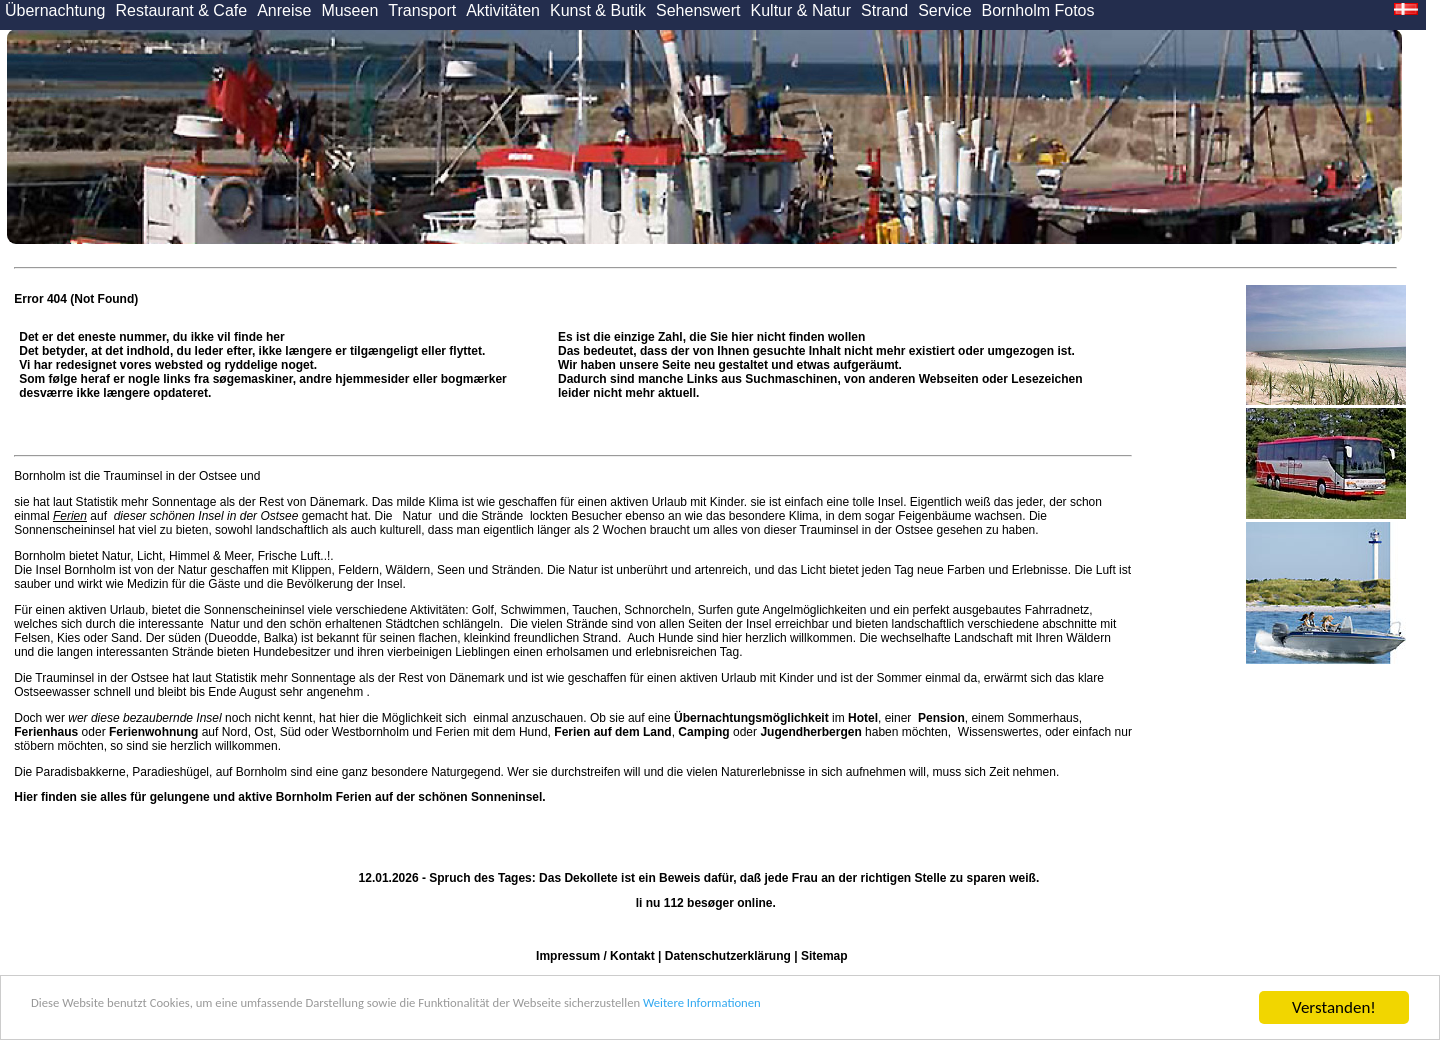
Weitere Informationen (931, 1008)
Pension (941, 718)
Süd (290, 732)
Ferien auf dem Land (612, 732)
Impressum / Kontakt (595, 956)
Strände (502, 516)
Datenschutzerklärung (728, 956)
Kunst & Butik (598, 10)
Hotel (863, 718)
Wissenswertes (998, 732)
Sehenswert (698, 10)
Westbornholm (370, 732)
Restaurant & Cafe (182, 10)
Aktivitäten (503, 10)
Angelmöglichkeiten (813, 610)
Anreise (284, 10)
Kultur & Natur (801, 10)
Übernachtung (55, 10)
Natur (417, 516)
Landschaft (983, 638)
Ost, (265, 732)
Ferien (70, 516)
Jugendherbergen (810, 732)
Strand (884, 10)
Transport (422, 10)
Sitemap (824, 956)
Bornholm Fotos (1038, 10)
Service (944, 10)
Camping (703, 732)
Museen (349, 10)
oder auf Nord (130, 732)
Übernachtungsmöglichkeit (751, 718)
